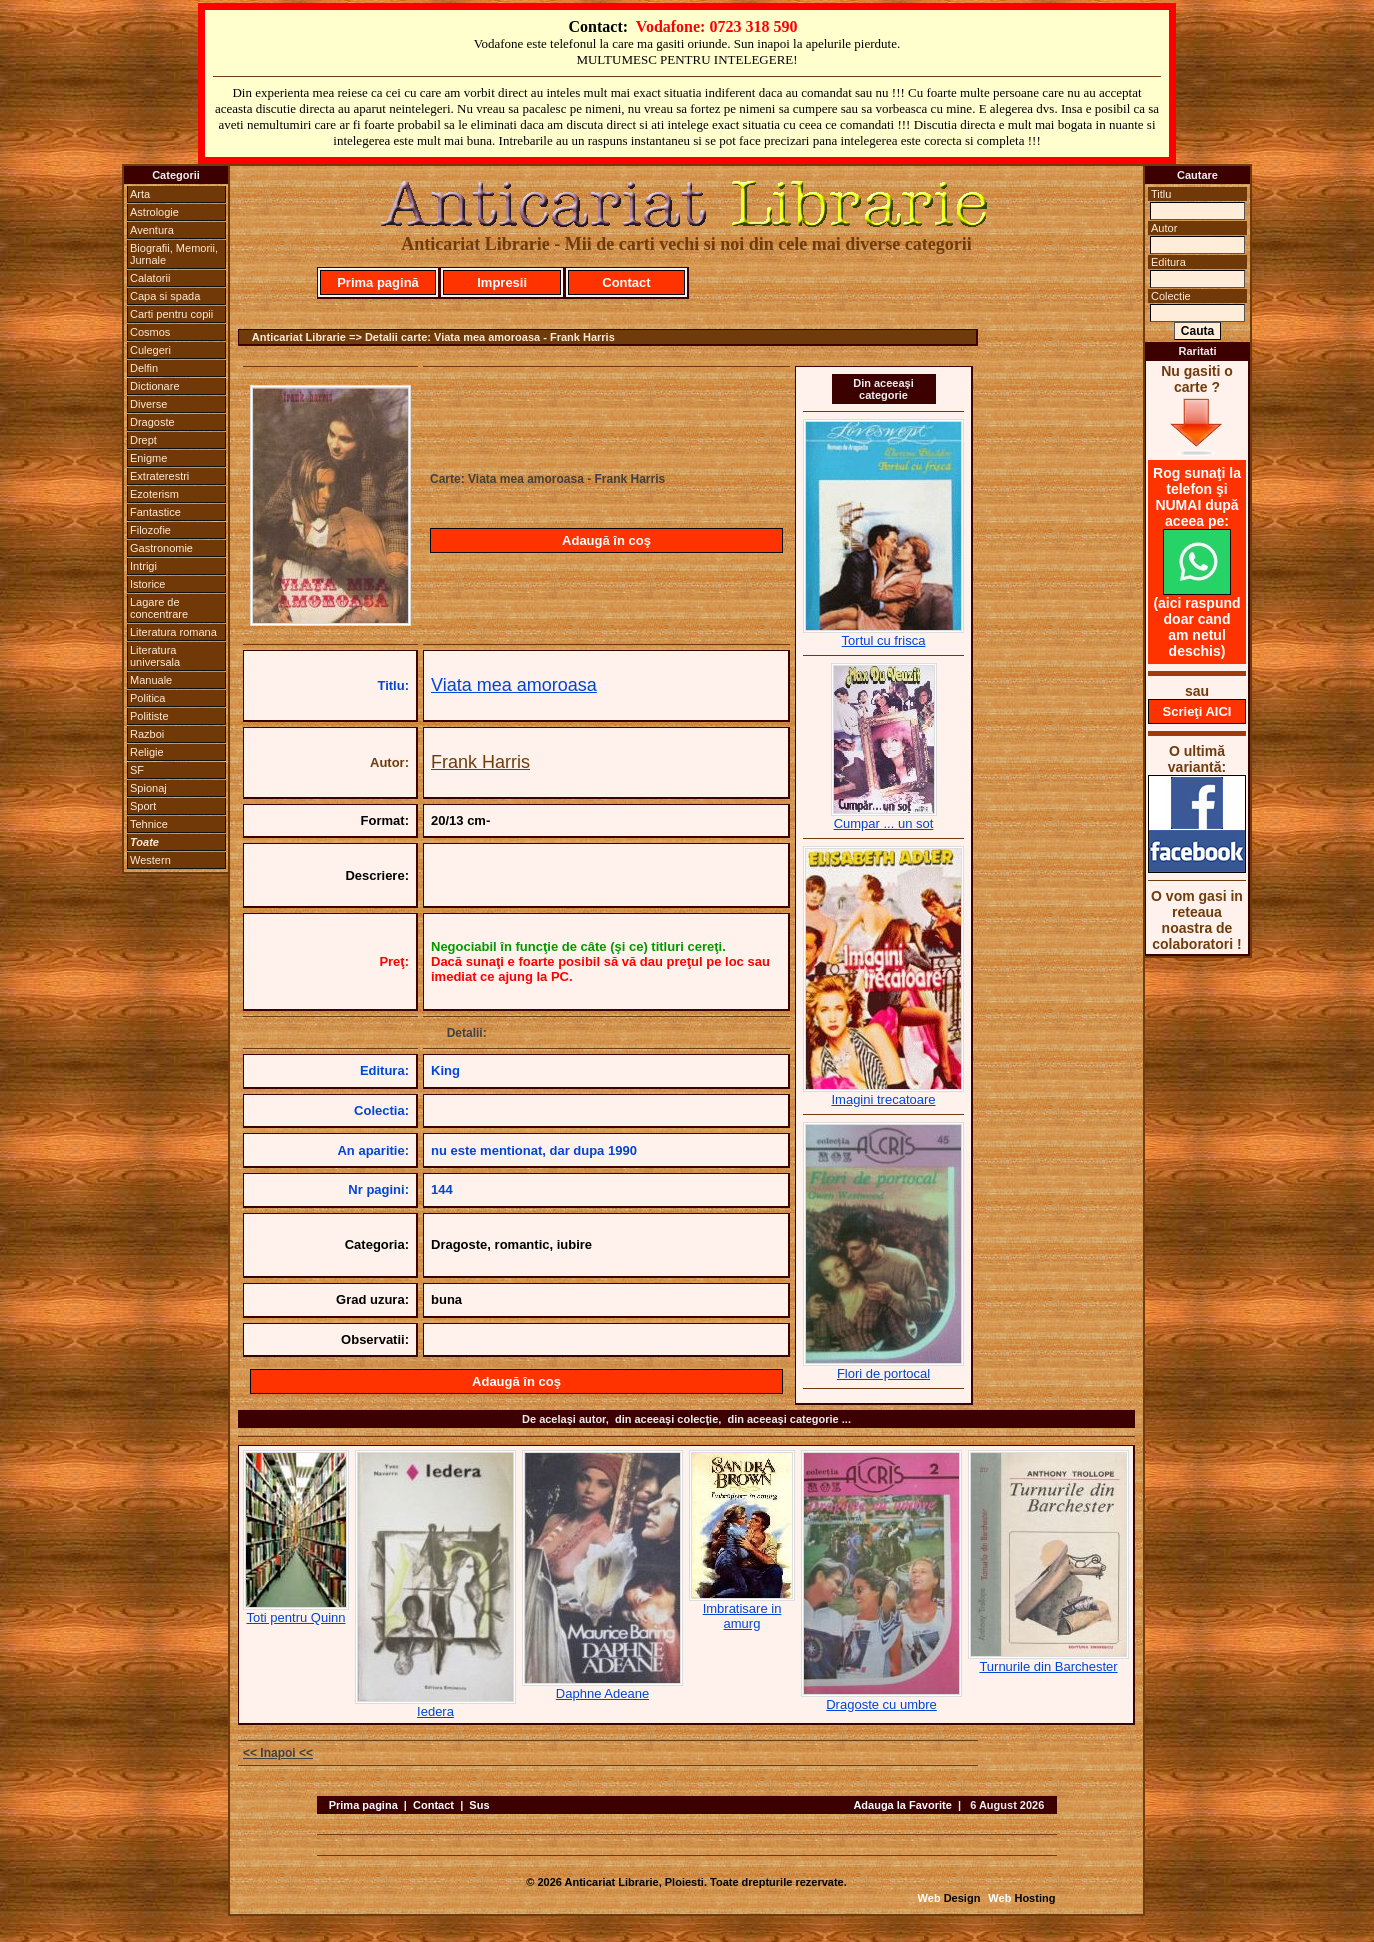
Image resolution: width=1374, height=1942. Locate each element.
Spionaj (148, 788)
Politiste (149, 716)
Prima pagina (363, 1805)
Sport (143, 806)
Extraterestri (159, 476)
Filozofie (150, 530)
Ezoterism (154, 494)
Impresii (502, 282)
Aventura (152, 230)
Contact (626, 282)
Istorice (147, 584)
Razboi (147, 734)
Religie (147, 752)
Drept (143, 440)
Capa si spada (165, 296)
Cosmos (150, 332)
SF (137, 770)
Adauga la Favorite (902, 1805)
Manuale (151, 680)
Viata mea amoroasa (514, 685)
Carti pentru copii (171, 314)
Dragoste (152, 422)
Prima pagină (378, 282)
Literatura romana (173, 632)
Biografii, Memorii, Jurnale (174, 254)
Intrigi (143, 566)
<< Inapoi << (278, 1753)
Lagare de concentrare (159, 608)
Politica (147, 698)
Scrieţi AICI (1197, 711)
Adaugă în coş (606, 540)
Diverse (148, 404)
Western (150, 860)
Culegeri (150, 350)
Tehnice (149, 824)
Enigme (148, 458)
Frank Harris (480, 762)
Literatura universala (155, 656)
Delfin (144, 368)
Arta (140, 194)
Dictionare (155, 386)
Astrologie (154, 212)
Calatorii (150, 278)
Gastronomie (161, 548)
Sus (479, 1805)
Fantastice (155, 512)
